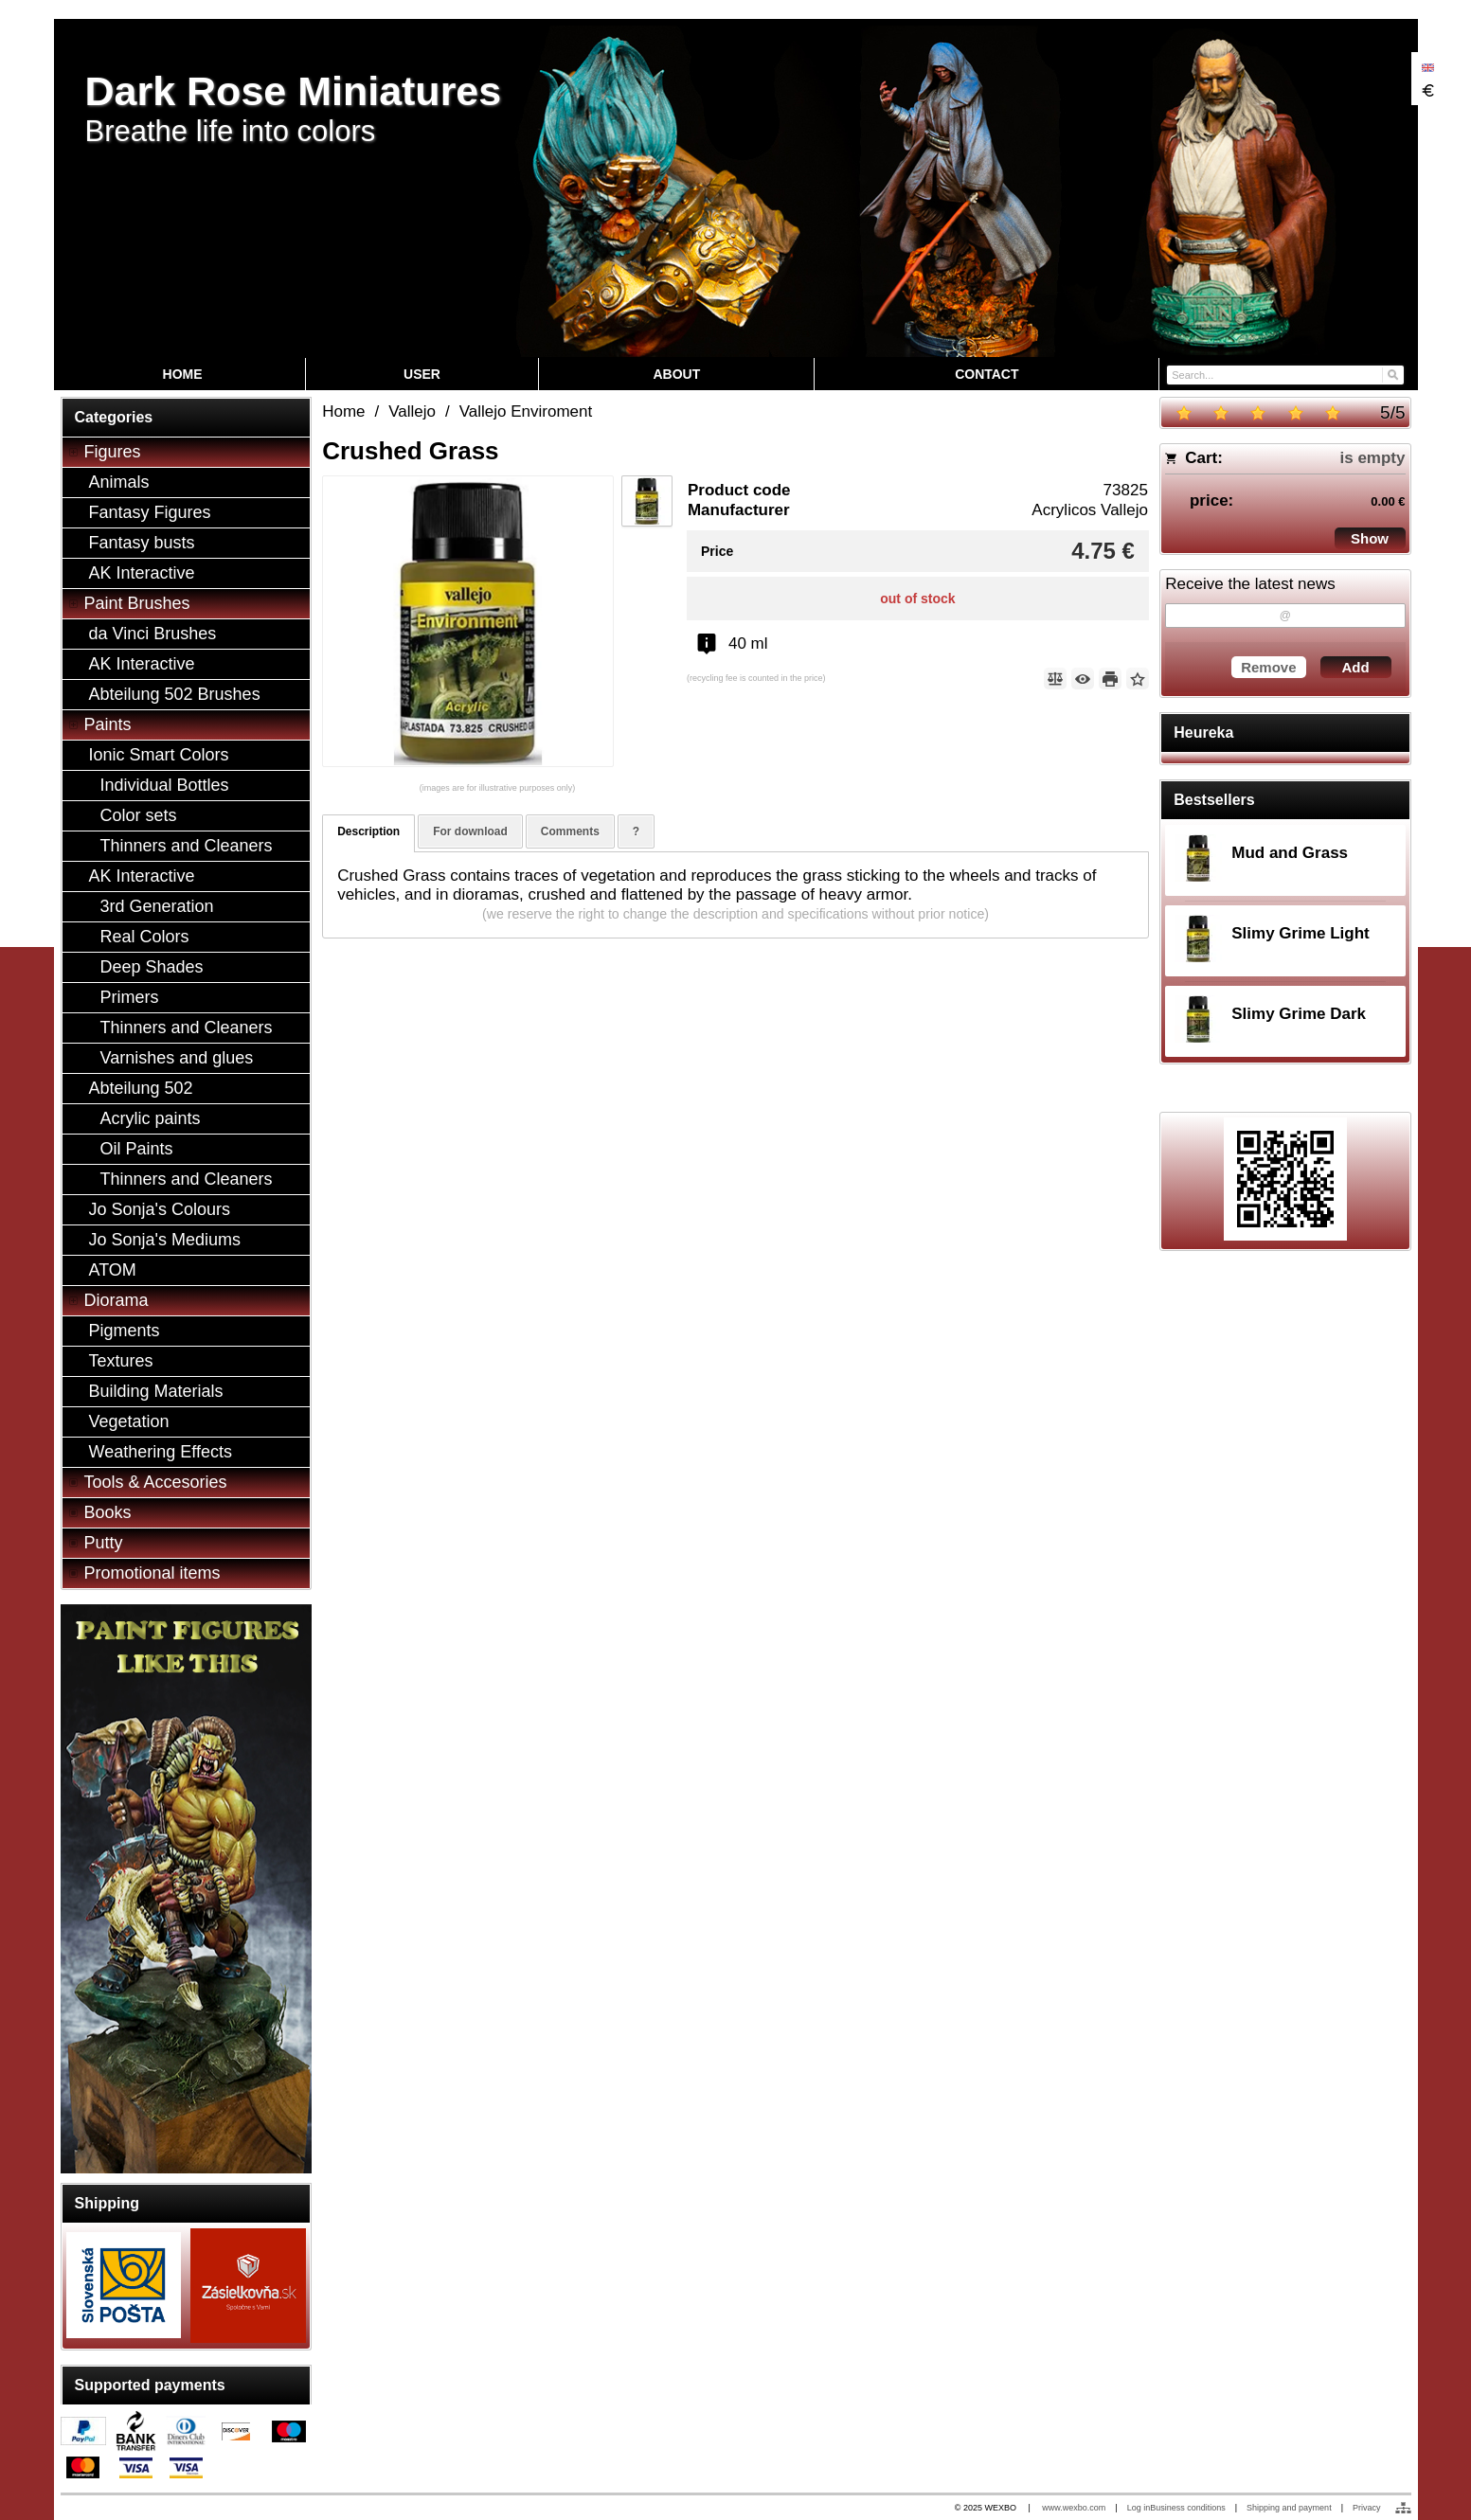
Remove (1268, 667)
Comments (570, 831)
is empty (1373, 458)
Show (1370, 538)
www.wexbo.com (1073, 2507)
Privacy (1367, 2507)
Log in (1139, 2507)
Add (1355, 667)
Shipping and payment (1289, 2507)
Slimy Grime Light (1300, 933)
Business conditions (1188, 2507)
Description (368, 831)
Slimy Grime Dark (1298, 1014)
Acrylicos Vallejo (1089, 510)
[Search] (1392, 374)
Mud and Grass (1289, 853)
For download (470, 831)
